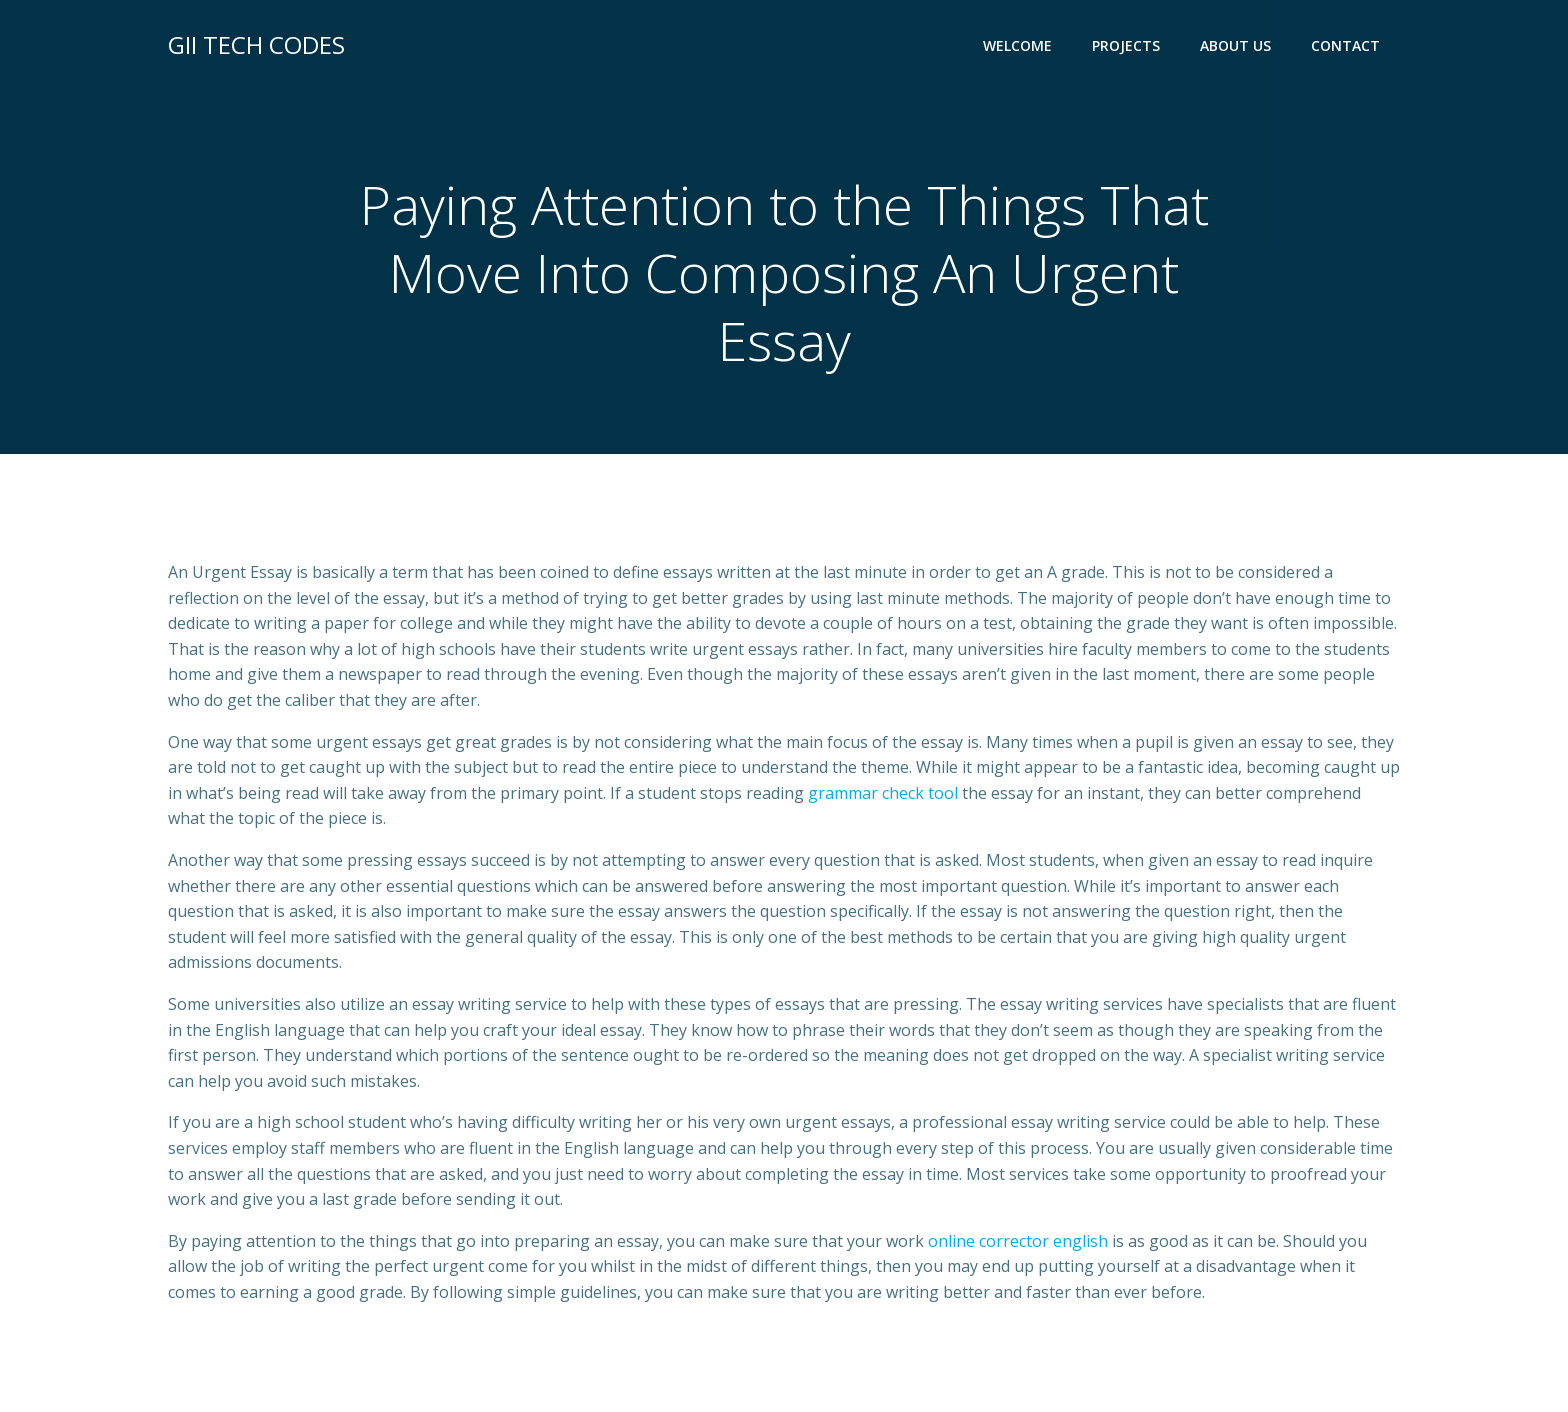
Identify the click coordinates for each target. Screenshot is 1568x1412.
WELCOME (1017, 45)
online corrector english (1018, 1241)
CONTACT (1345, 45)
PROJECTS (1126, 45)
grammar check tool (883, 793)
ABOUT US (1235, 45)
